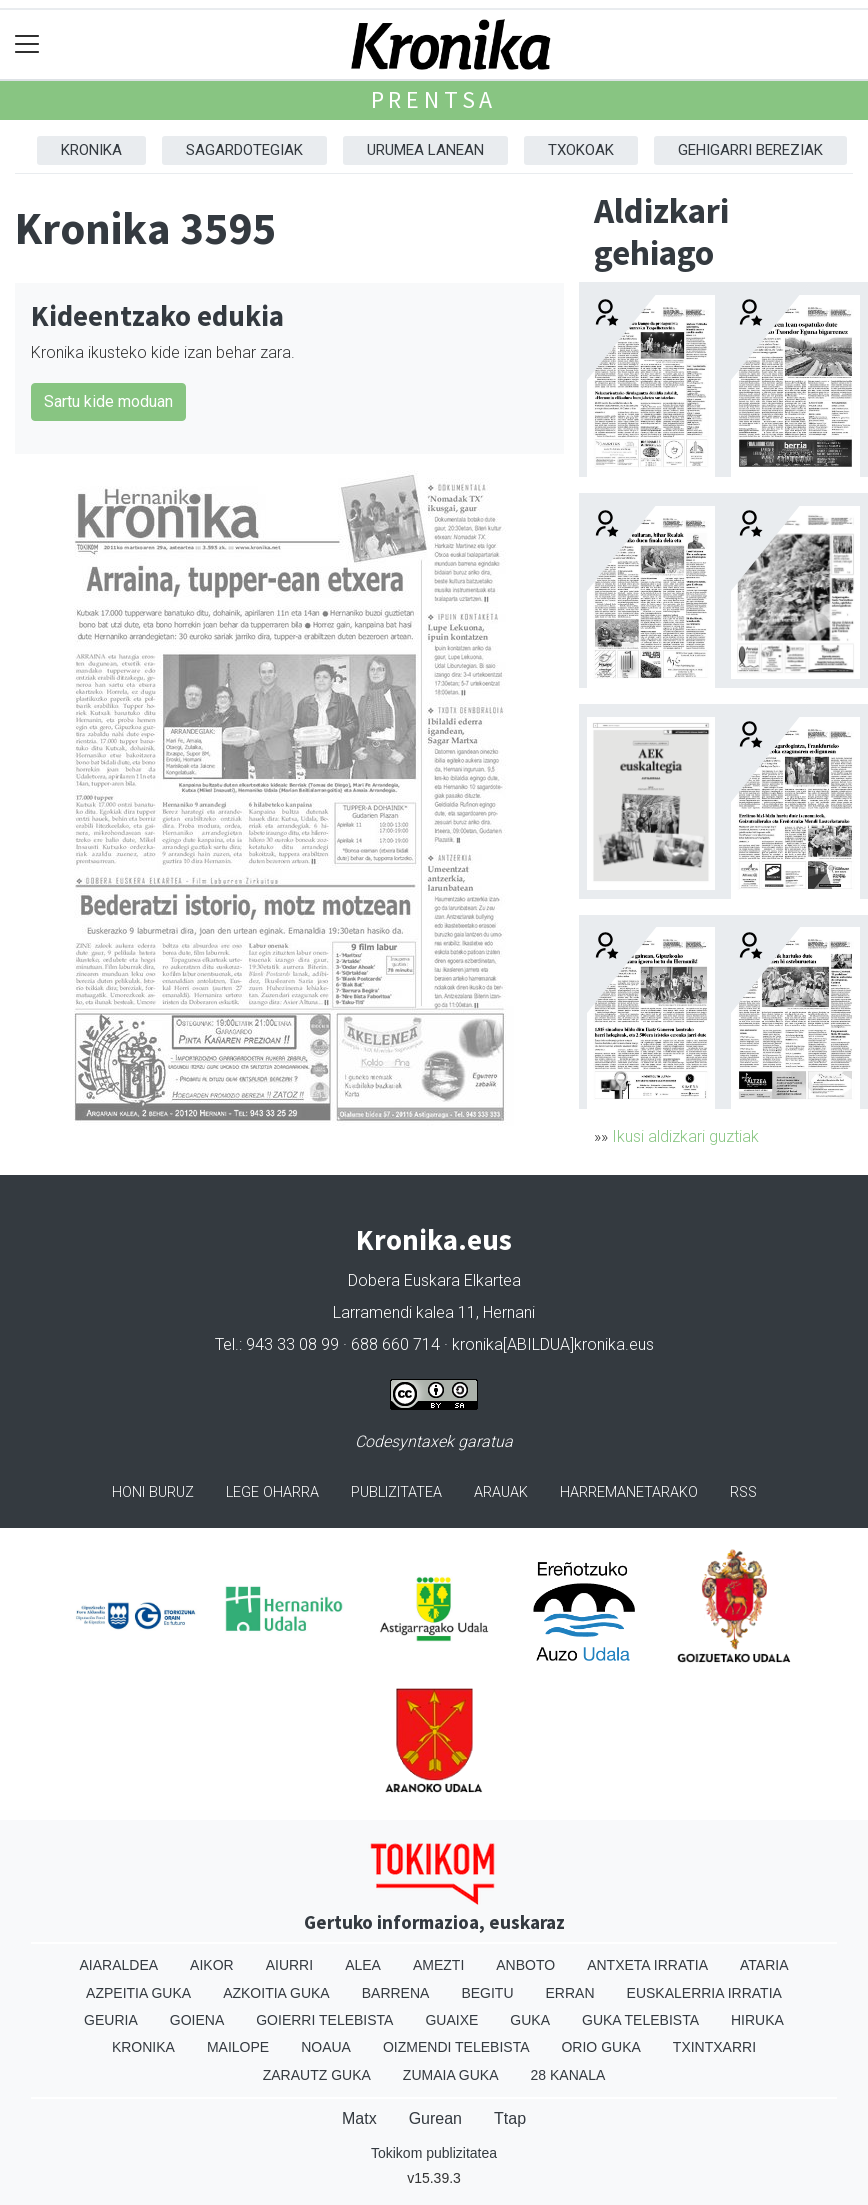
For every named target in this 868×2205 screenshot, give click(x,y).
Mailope (238, 2047)
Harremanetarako (629, 1492)
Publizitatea (396, 1492)
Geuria (111, 2020)
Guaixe (451, 2020)
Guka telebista (640, 2020)
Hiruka (757, 2020)
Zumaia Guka (451, 2075)
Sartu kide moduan (108, 401)
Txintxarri (714, 2047)
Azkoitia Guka (276, 1993)
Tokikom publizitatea (434, 2153)
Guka (530, 2020)
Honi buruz (153, 1492)
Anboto (525, 1965)
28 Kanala (568, 2075)
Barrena (396, 1993)
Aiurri (289, 1965)
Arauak (501, 1492)
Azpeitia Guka (138, 1993)
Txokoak (581, 150)
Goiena (197, 2020)
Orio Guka (600, 2047)
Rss (743, 1492)
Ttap (510, 2118)
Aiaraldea (119, 1965)
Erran (570, 1993)
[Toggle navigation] (27, 44)
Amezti (438, 1965)
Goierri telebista (324, 2020)
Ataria (764, 1965)
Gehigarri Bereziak (750, 150)
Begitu (487, 1993)
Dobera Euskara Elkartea (434, 1280)
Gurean (435, 2118)
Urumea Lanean (425, 150)
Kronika (91, 150)
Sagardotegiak (244, 150)
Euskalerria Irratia (704, 1993)
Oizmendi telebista (456, 2047)
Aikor (212, 1965)
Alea (363, 1965)
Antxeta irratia (647, 1965)
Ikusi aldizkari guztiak (685, 1136)
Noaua (326, 2047)
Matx (359, 2118)
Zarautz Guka (317, 2075)
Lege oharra (272, 1492)
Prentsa (434, 99)
